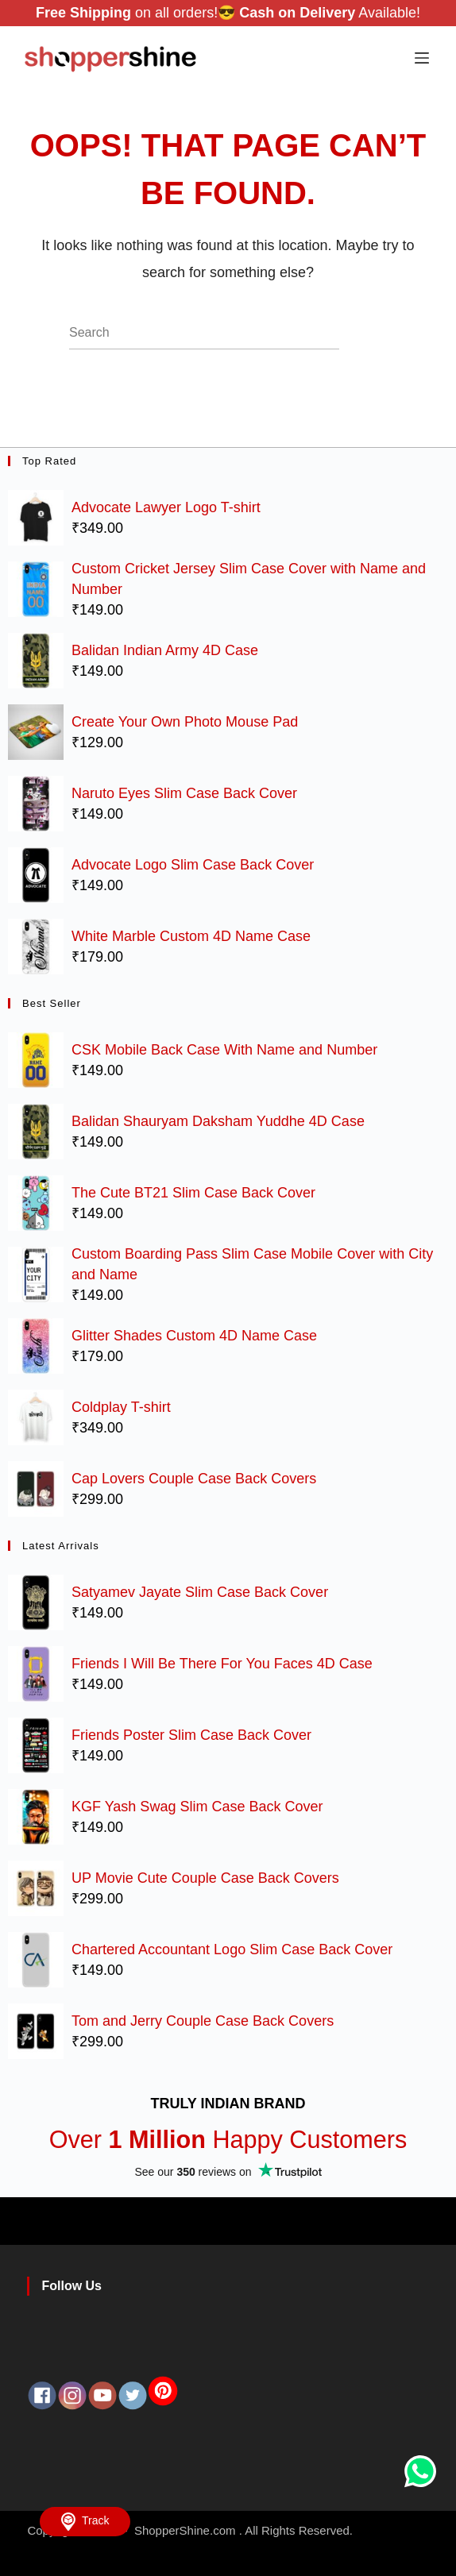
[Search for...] (204, 333)
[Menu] (422, 58)
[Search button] (363, 341)
